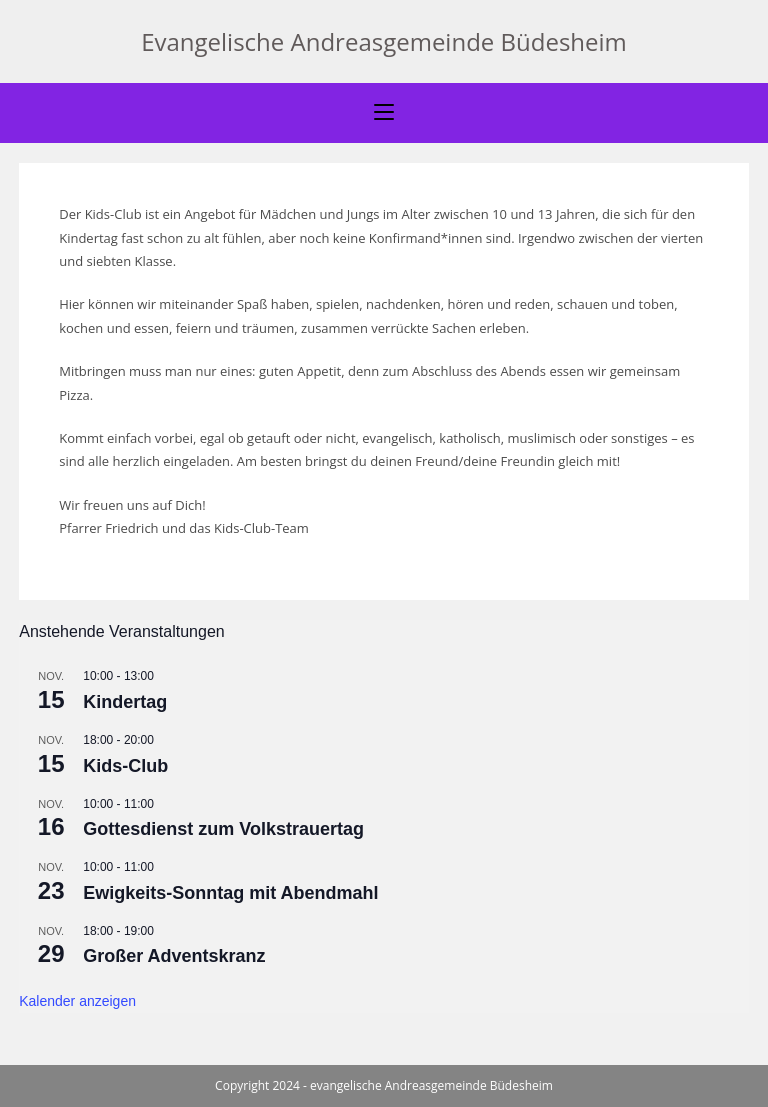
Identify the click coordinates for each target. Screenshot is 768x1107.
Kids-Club (125, 766)
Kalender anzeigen (77, 1001)
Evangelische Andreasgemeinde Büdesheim (384, 41)
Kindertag (125, 702)
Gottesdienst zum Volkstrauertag (223, 829)
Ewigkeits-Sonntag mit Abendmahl (230, 893)
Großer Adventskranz (174, 956)
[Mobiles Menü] (384, 113)
